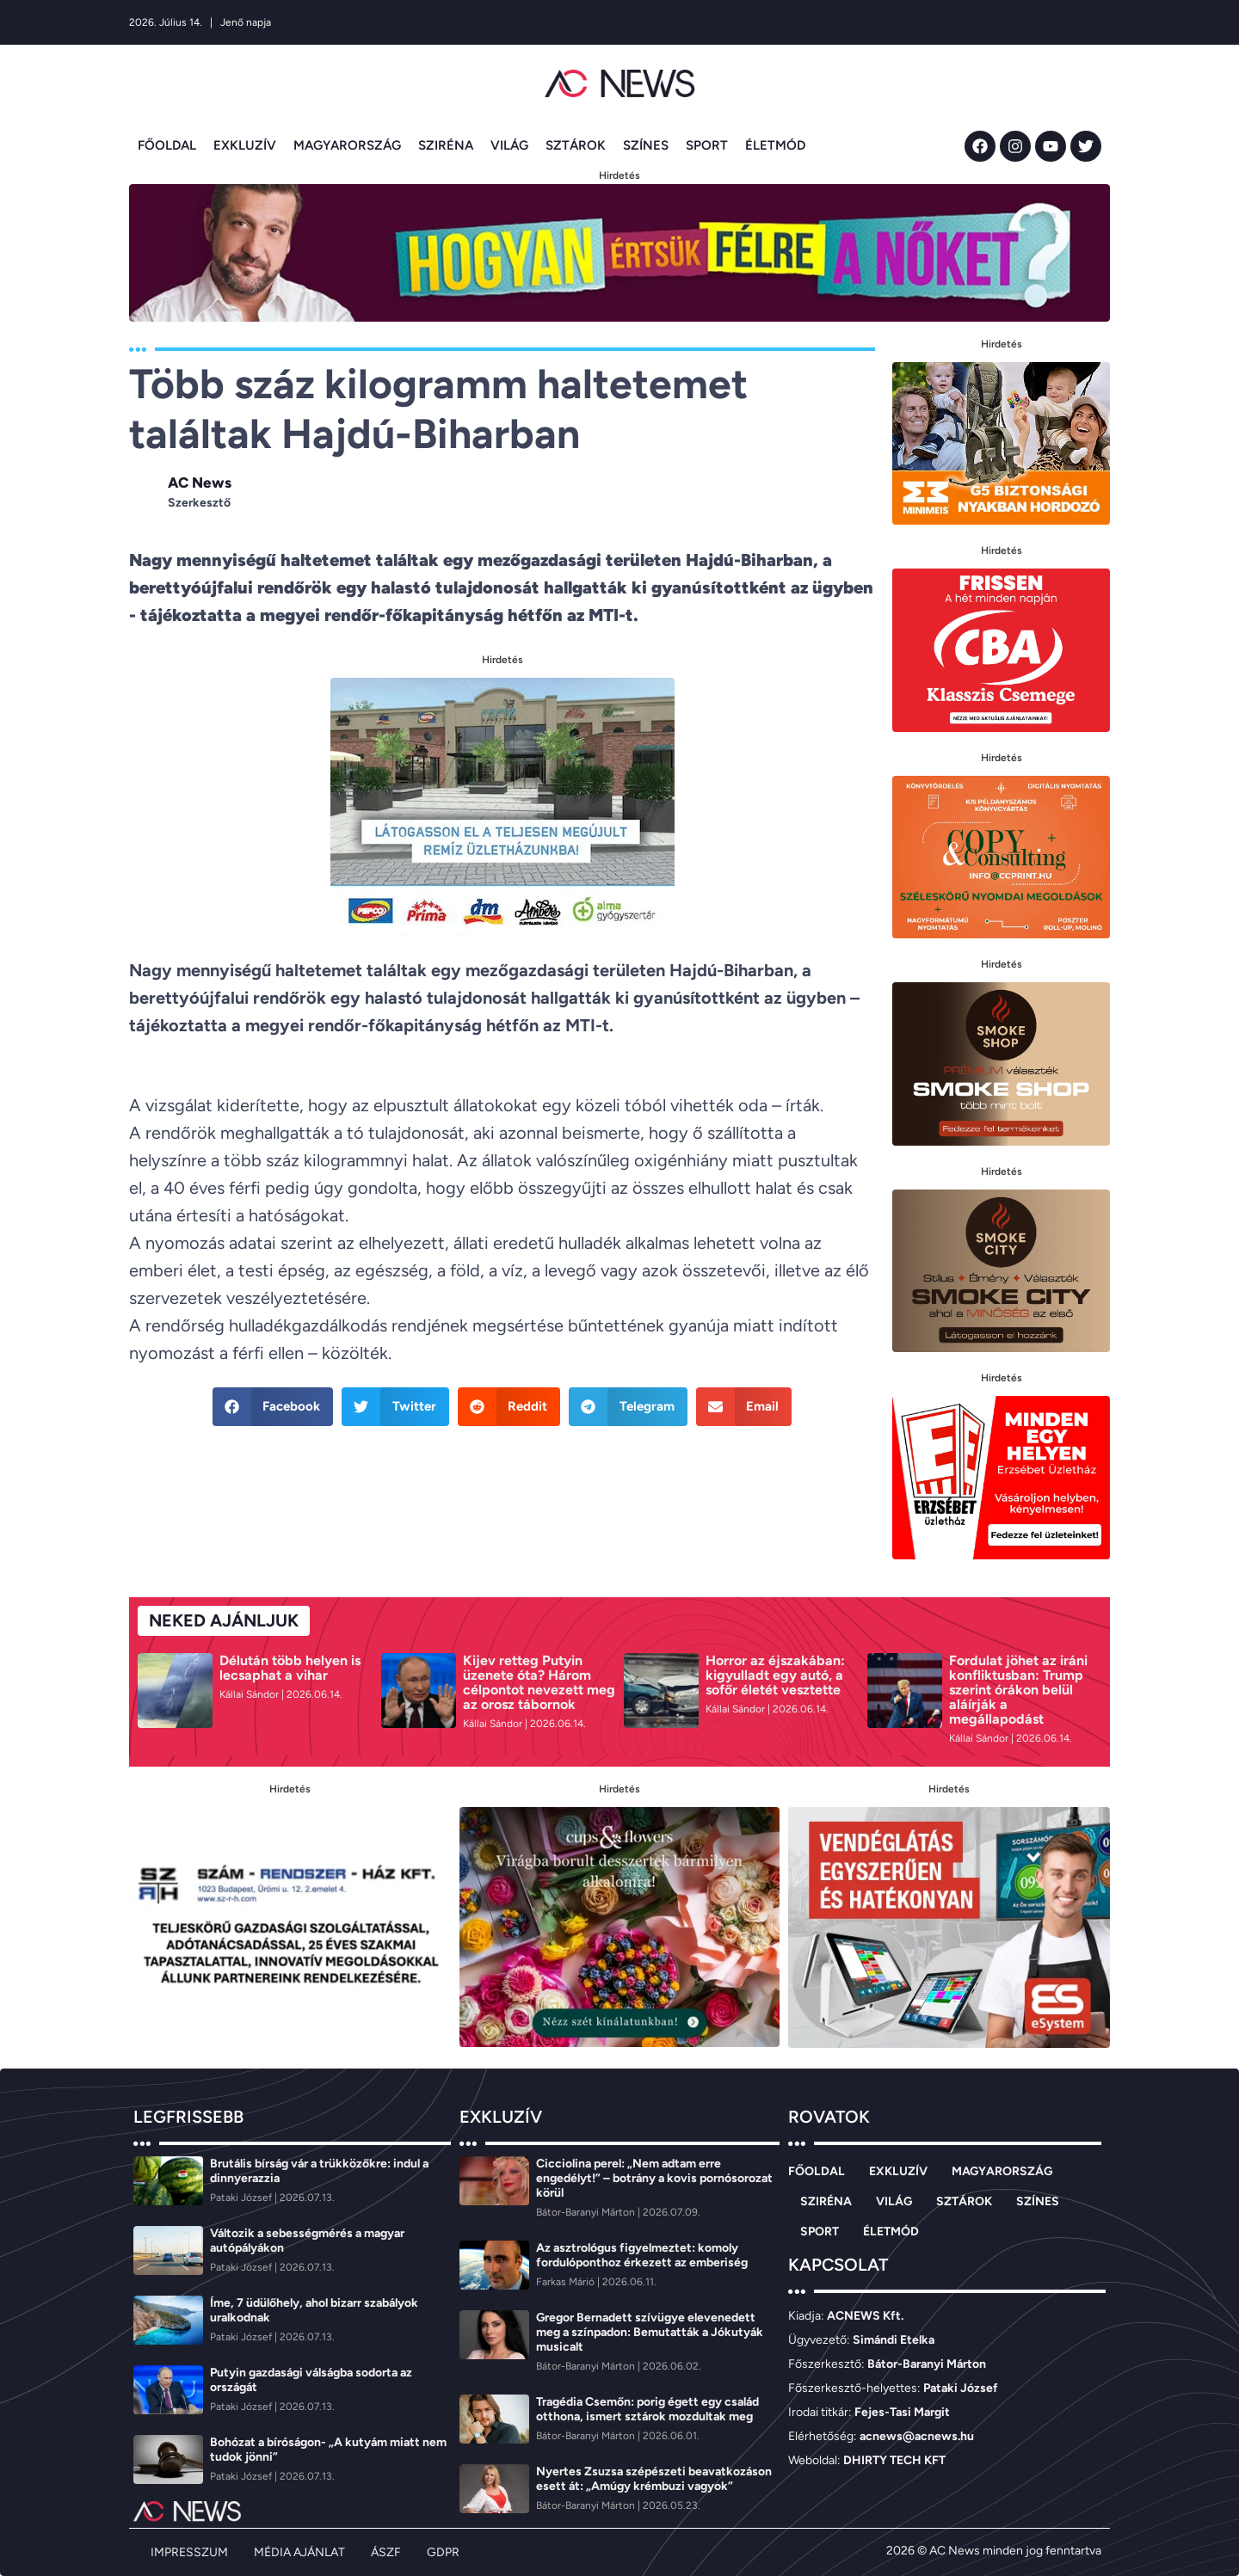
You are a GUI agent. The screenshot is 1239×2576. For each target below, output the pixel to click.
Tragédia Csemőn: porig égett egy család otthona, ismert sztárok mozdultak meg (647, 2409)
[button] (273, 1406)
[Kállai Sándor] (250, 1694)
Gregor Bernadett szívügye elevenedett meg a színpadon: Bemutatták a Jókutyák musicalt (649, 2332)
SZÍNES (646, 145)
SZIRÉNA (445, 145)
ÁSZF (386, 2552)
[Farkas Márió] (566, 2282)
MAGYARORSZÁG (347, 145)
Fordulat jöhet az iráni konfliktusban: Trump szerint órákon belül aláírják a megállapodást (1018, 1689)
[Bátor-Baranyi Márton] (587, 2212)
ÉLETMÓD (775, 145)
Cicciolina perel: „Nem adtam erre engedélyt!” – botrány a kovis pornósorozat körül (654, 2178)
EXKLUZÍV (244, 145)
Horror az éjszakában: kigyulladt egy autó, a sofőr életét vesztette (775, 1675)
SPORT (707, 145)
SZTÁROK (576, 145)
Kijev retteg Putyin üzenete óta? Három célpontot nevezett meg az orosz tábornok (539, 1682)
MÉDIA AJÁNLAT (299, 2552)
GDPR (443, 2552)
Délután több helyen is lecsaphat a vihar (290, 1667)
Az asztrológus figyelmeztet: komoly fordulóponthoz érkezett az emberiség (642, 2255)
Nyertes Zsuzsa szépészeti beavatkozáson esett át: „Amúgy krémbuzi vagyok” (654, 2478)
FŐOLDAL (167, 145)
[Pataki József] (242, 2198)
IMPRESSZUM (189, 2552)
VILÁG (509, 145)
